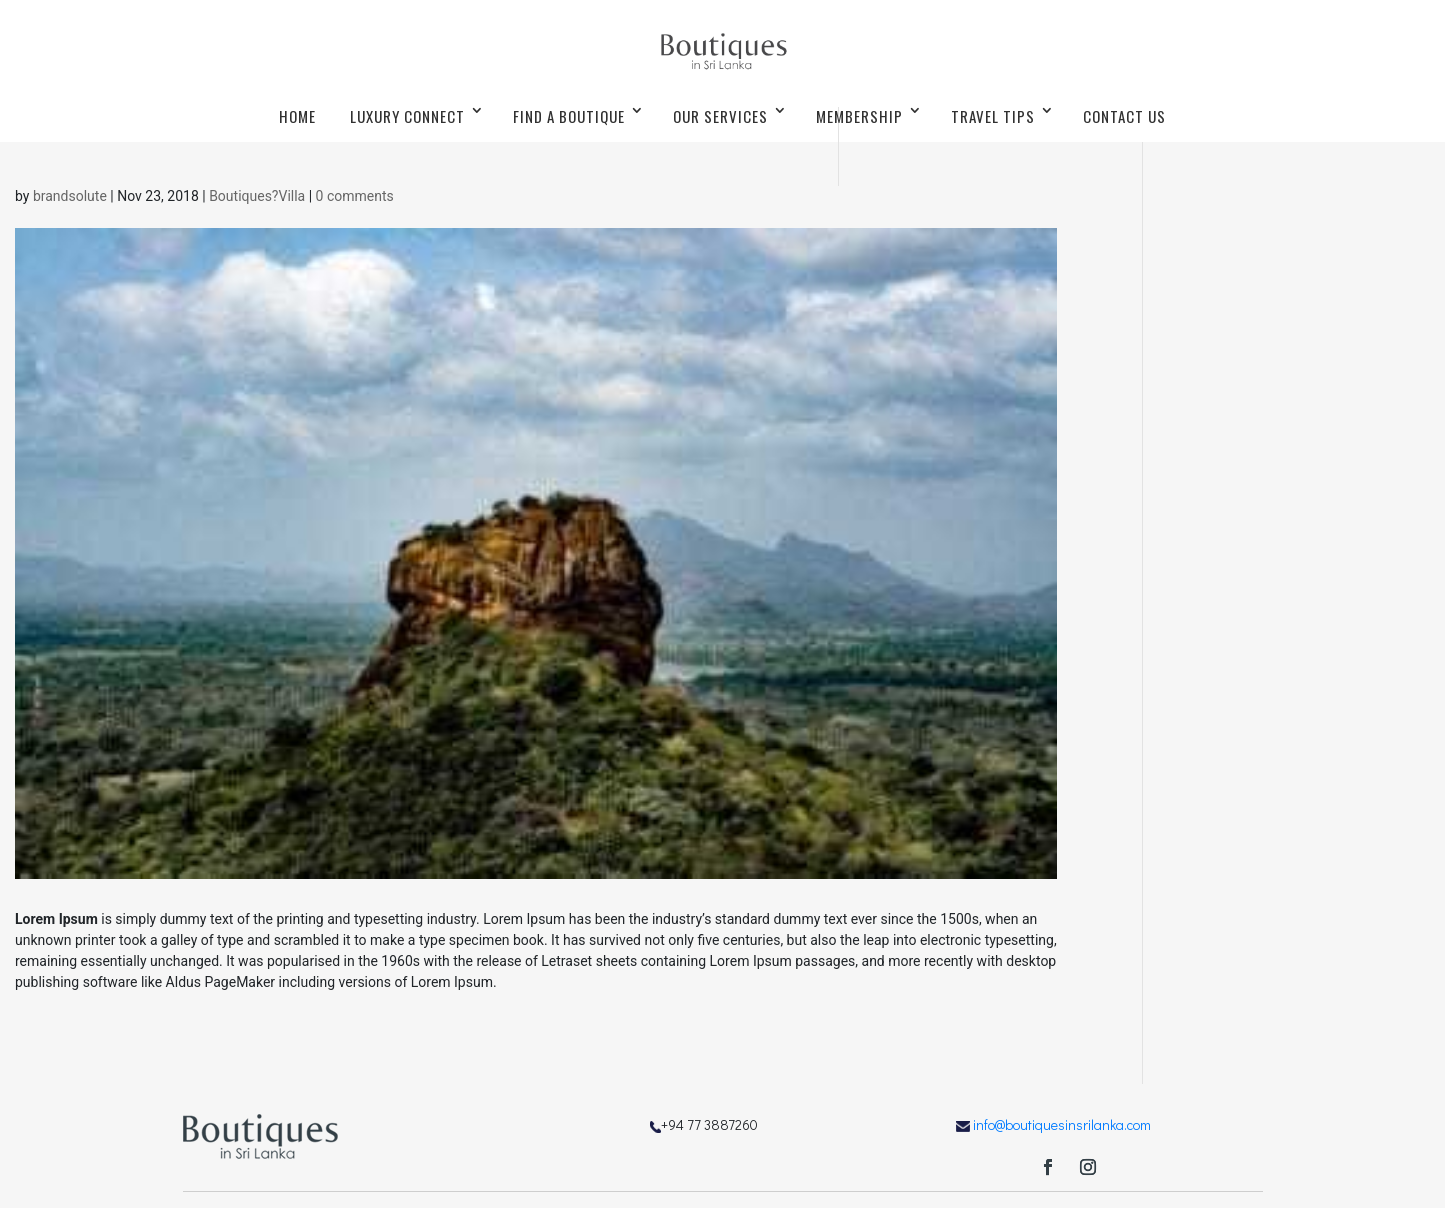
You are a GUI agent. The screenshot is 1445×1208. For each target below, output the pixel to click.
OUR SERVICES (720, 116)
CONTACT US (1124, 116)
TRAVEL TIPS (993, 116)
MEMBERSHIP (859, 116)
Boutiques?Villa (257, 196)
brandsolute (70, 196)
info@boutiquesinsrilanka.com (1062, 1124)
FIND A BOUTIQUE (569, 116)
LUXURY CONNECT (407, 116)
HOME (297, 116)
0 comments (355, 196)
